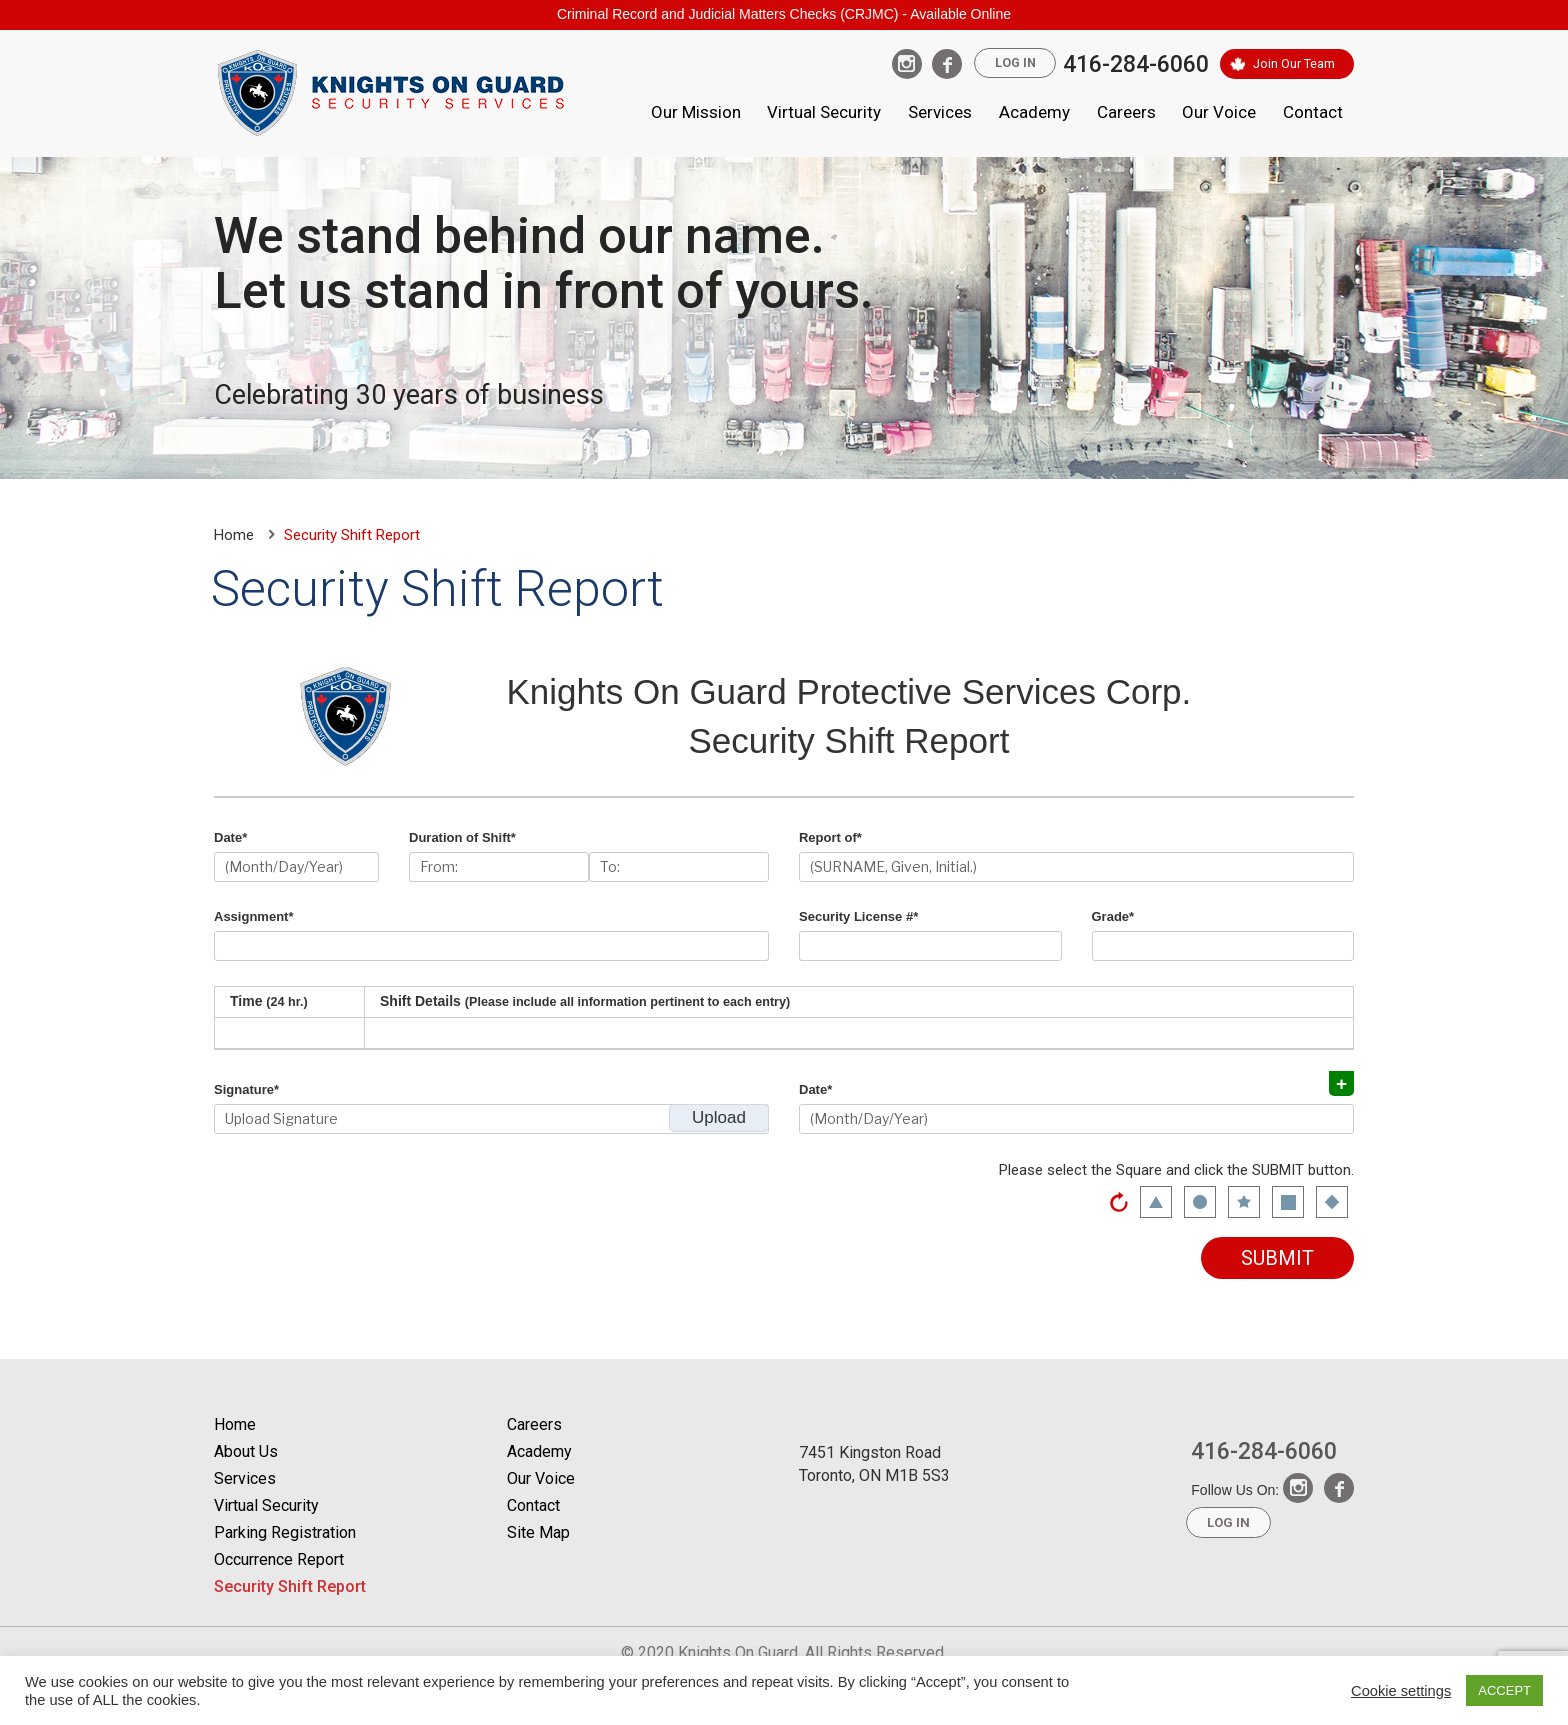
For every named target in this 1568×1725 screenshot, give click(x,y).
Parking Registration (285, 1532)
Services (940, 112)
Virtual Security (824, 112)
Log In (1010, 63)
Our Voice (1219, 112)
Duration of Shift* (462, 837)
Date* (230, 837)
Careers (1126, 112)
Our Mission (696, 112)
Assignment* (253, 916)
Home (234, 535)
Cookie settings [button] (1401, 1691)
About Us (246, 1451)
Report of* (830, 837)
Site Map (538, 1532)
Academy (1034, 112)
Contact (1313, 112)
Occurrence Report (279, 1559)
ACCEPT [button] (1504, 1690)
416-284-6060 (1133, 64)
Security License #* (858, 916)
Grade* (1113, 916)
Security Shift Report (290, 1586)
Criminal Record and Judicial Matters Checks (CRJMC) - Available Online (784, 14)
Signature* (246, 1089)
